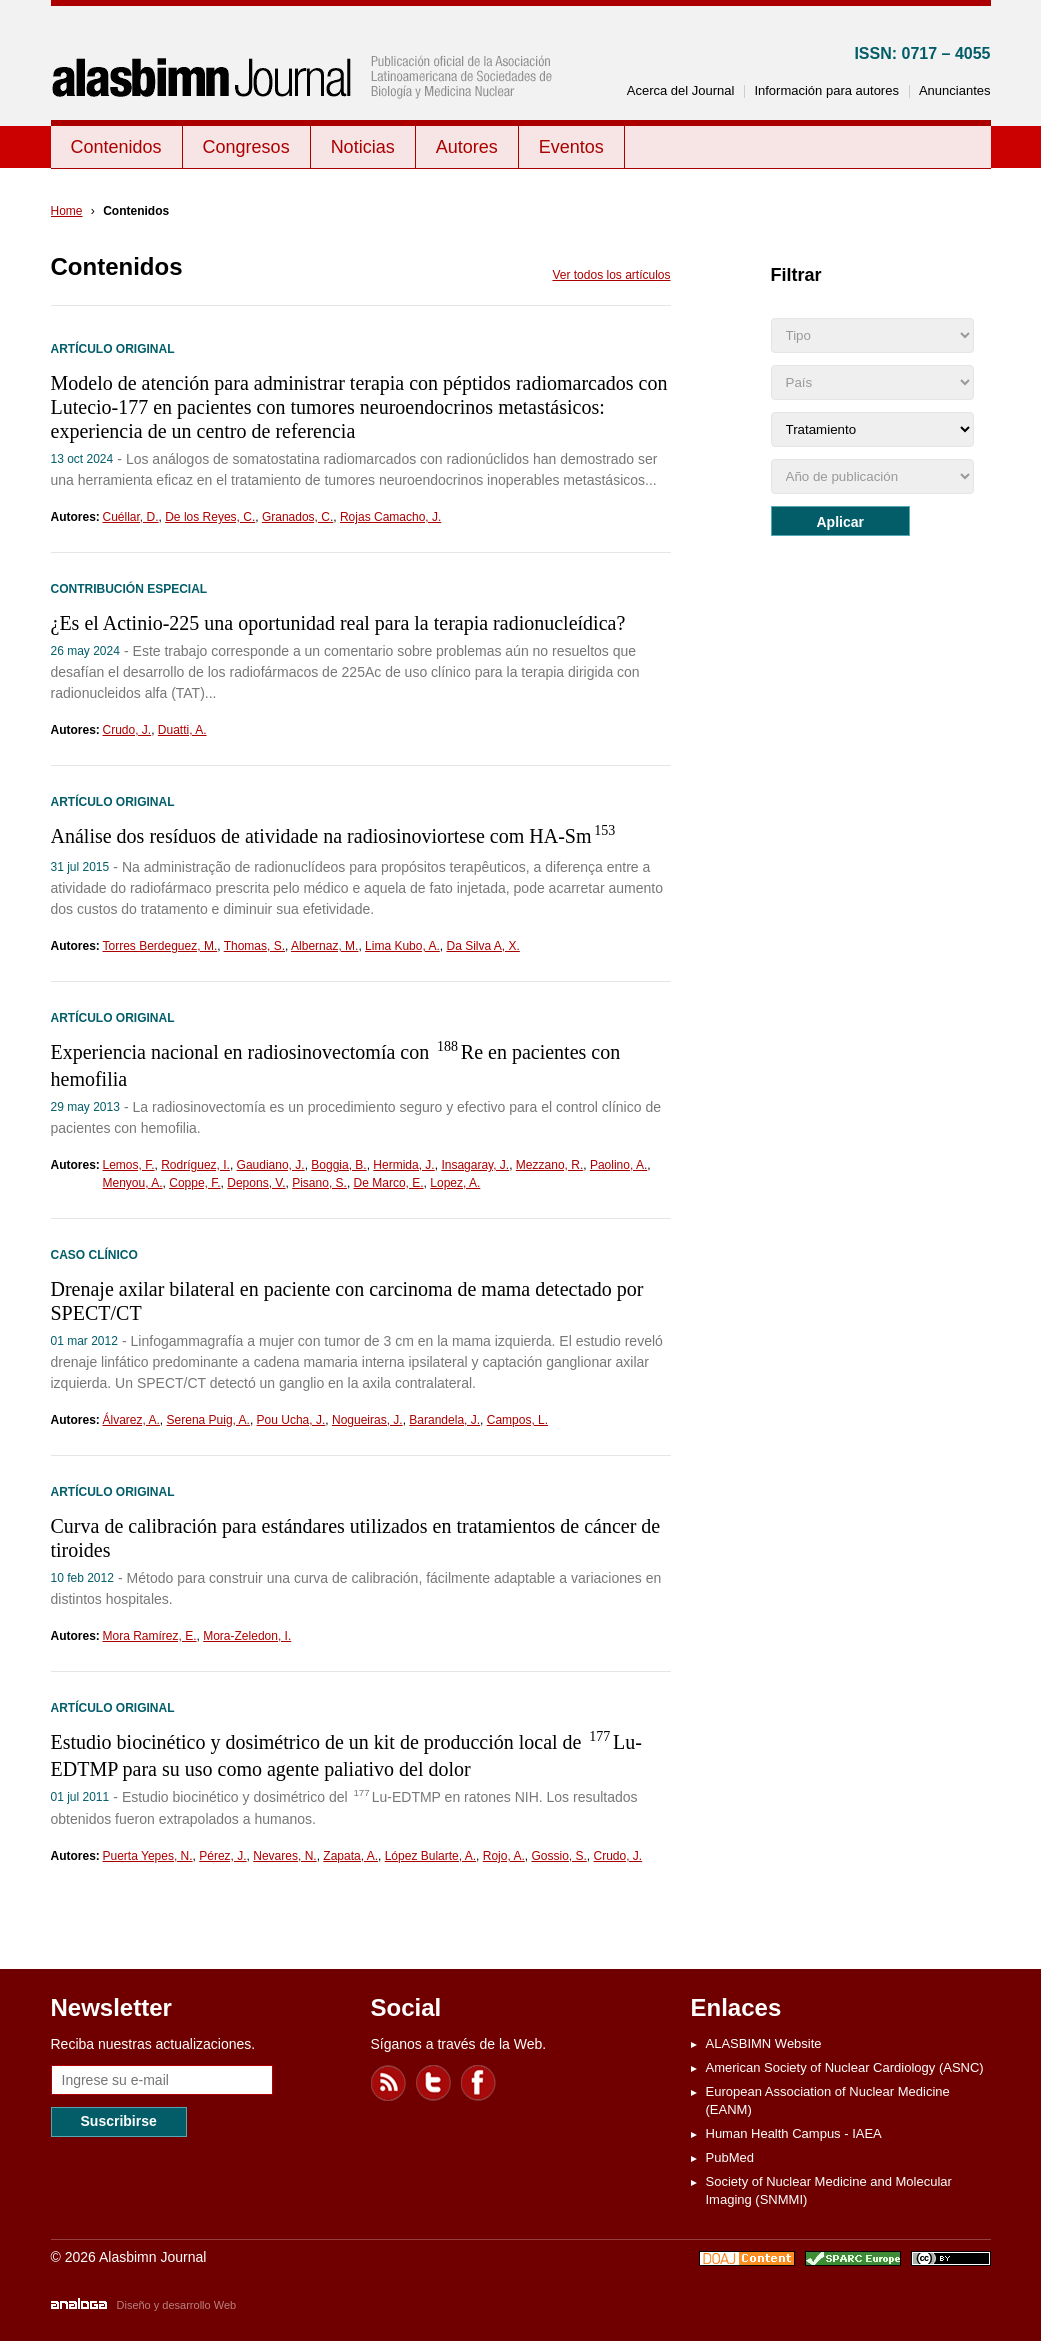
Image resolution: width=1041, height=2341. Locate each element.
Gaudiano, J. (271, 1165)
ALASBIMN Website (764, 2043)
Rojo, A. (504, 1856)
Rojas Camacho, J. (390, 517)
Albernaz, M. (324, 946)
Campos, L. (517, 1420)
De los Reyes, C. (210, 517)
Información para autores (826, 90)
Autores (467, 147)
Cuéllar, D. (131, 517)
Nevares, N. (284, 1856)
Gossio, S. (558, 1856)
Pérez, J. (222, 1856)
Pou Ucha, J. (291, 1420)
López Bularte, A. (430, 1856)
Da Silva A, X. (482, 946)
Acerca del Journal (681, 90)
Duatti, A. (182, 730)
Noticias (363, 147)
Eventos (571, 147)
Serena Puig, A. (208, 1420)
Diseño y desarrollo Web (177, 2305)
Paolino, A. (618, 1165)
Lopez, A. (455, 1183)
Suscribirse (119, 2121)
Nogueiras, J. (367, 1420)
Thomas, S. (254, 946)
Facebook (479, 2083)
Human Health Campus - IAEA (794, 2133)
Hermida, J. (403, 1165)
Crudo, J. (127, 730)
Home (67, 211)
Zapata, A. (350, 1856)
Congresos (246, 147)
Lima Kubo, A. (402, 946)
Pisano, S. (319, 1183)
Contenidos (116, 147)
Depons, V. (256, 1183)
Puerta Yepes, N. (148, 1856)
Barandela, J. (444, 1420)
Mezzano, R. (549, 1165)
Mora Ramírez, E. (150, 1636)
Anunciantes (955, 90)
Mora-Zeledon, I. (247, 1636)
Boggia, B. (338, 1165)
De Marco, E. (389, 1183)
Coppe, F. (194, 1183)
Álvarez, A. (131, 1420)
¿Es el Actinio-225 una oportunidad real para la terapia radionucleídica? (338, 623)
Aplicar (840, 522)
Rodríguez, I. (195, 1165)
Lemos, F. (129, 1165)
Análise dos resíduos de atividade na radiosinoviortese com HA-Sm (335, 836)
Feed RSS (389, 2083)
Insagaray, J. (475, 1165)
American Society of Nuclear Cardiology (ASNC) (845, 2067)
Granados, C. (297, 517)
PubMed (730, 2157)
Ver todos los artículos (611, 275)
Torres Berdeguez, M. (160, 946)
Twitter (434, 2083)
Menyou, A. (133, 1183)
